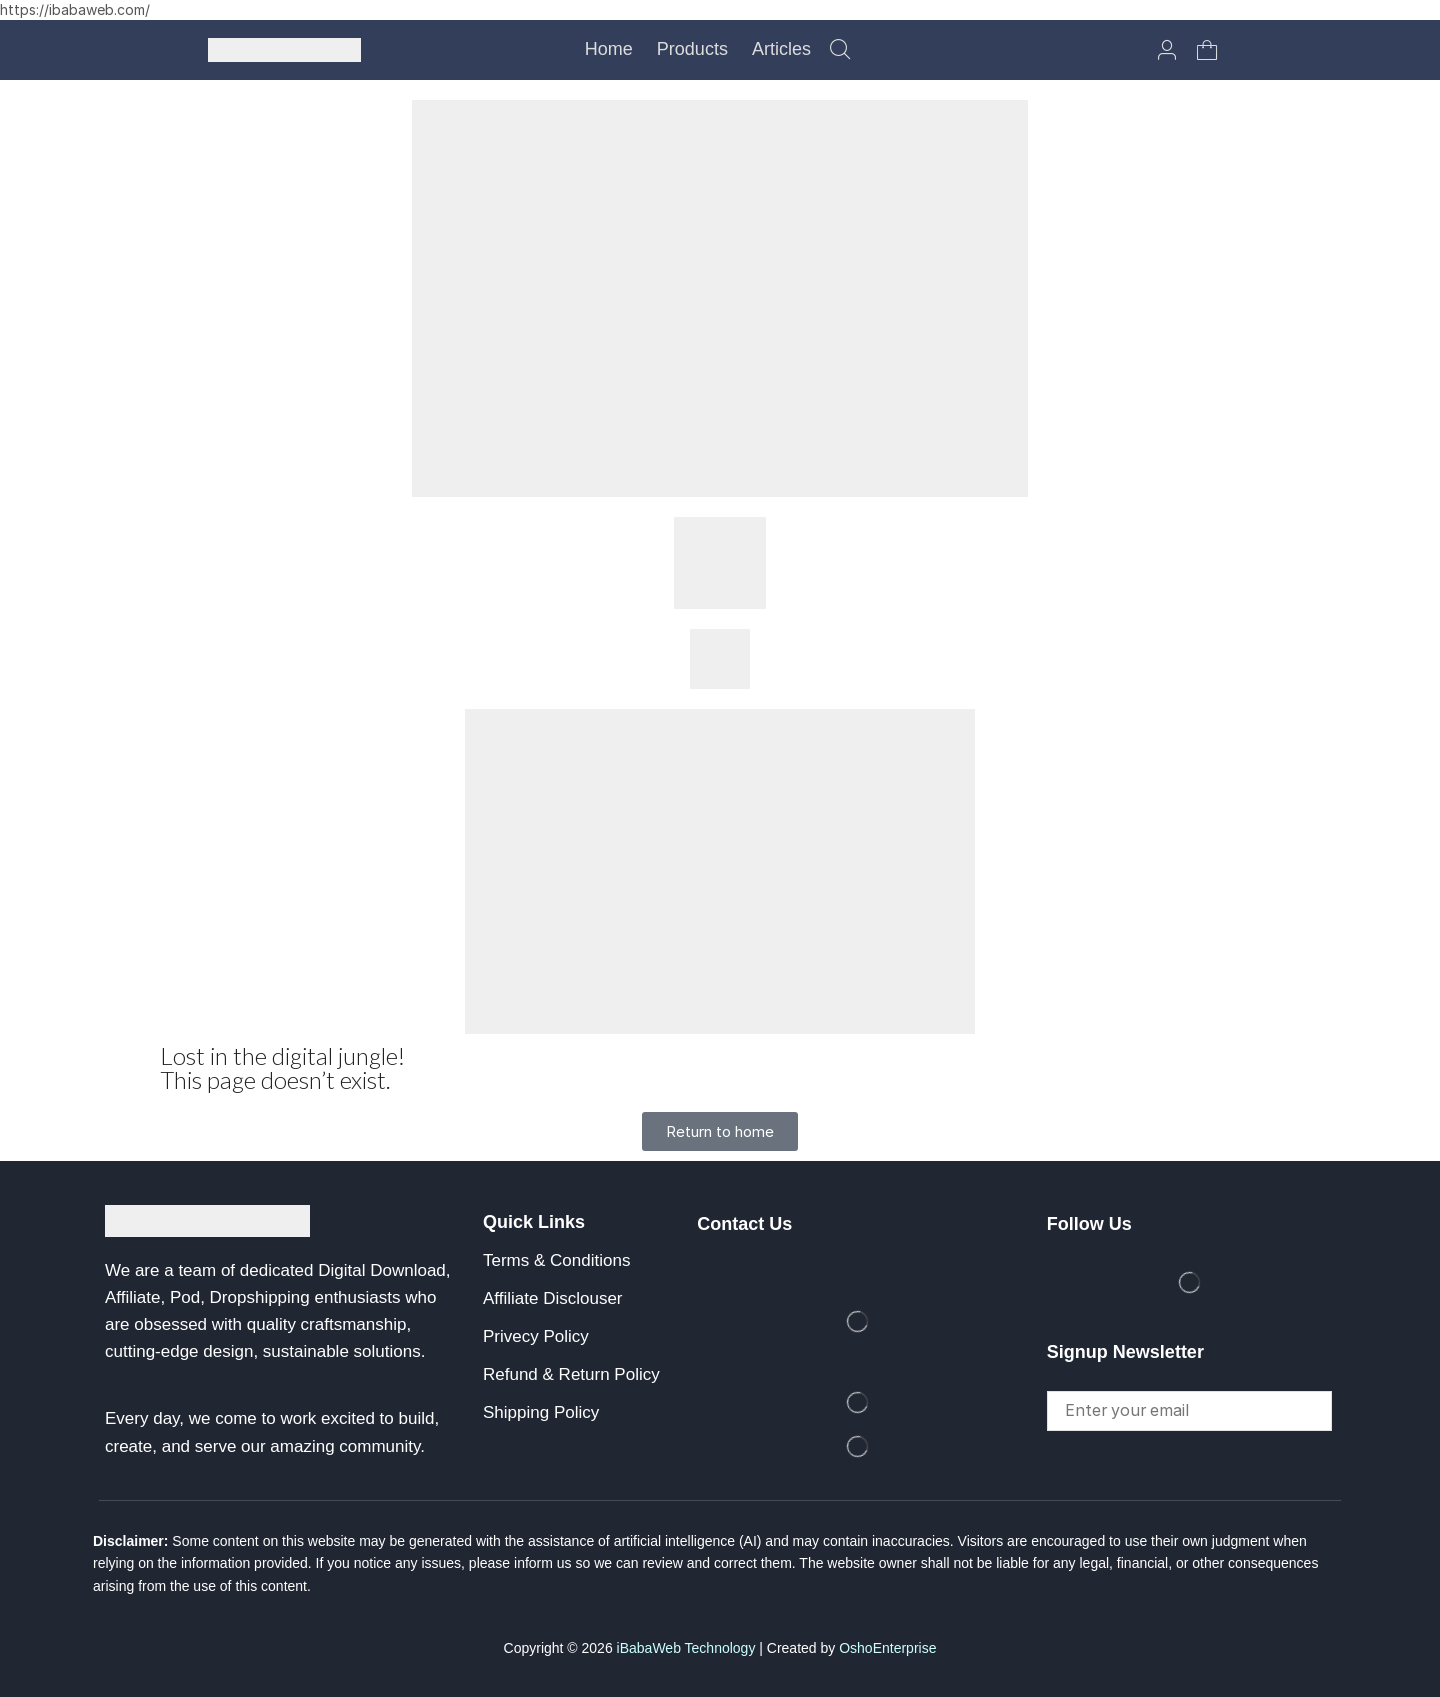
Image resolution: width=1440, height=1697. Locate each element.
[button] (840, 50)
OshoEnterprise (887, 1648)
